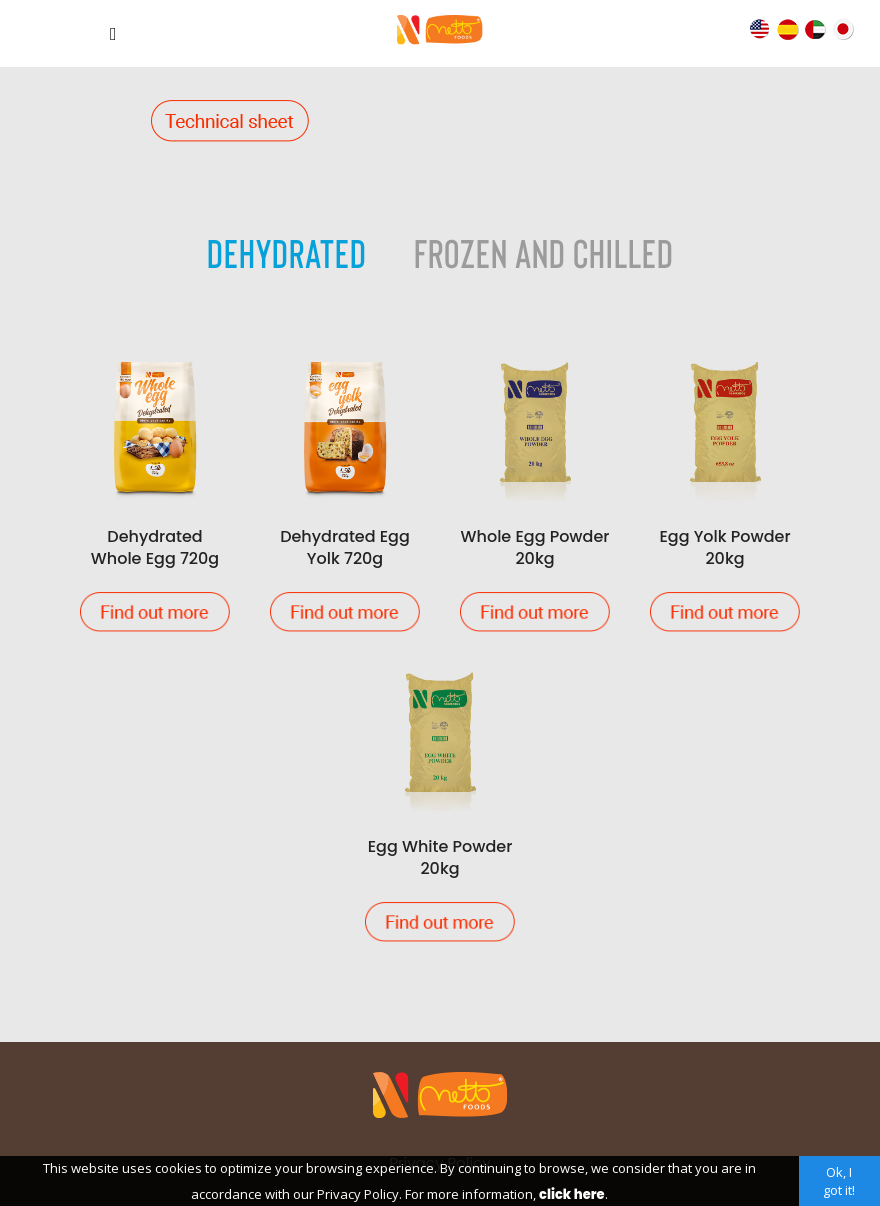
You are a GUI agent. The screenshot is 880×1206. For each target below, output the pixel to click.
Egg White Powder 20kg (440, 802)
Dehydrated (287, 252)
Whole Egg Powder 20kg (535, 492)
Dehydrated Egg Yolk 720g (345, 492)
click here (571, 1194)
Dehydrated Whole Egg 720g (155, 492)
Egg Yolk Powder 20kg (725, 492)
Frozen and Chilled (544, 252)
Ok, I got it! (839, 1181)
